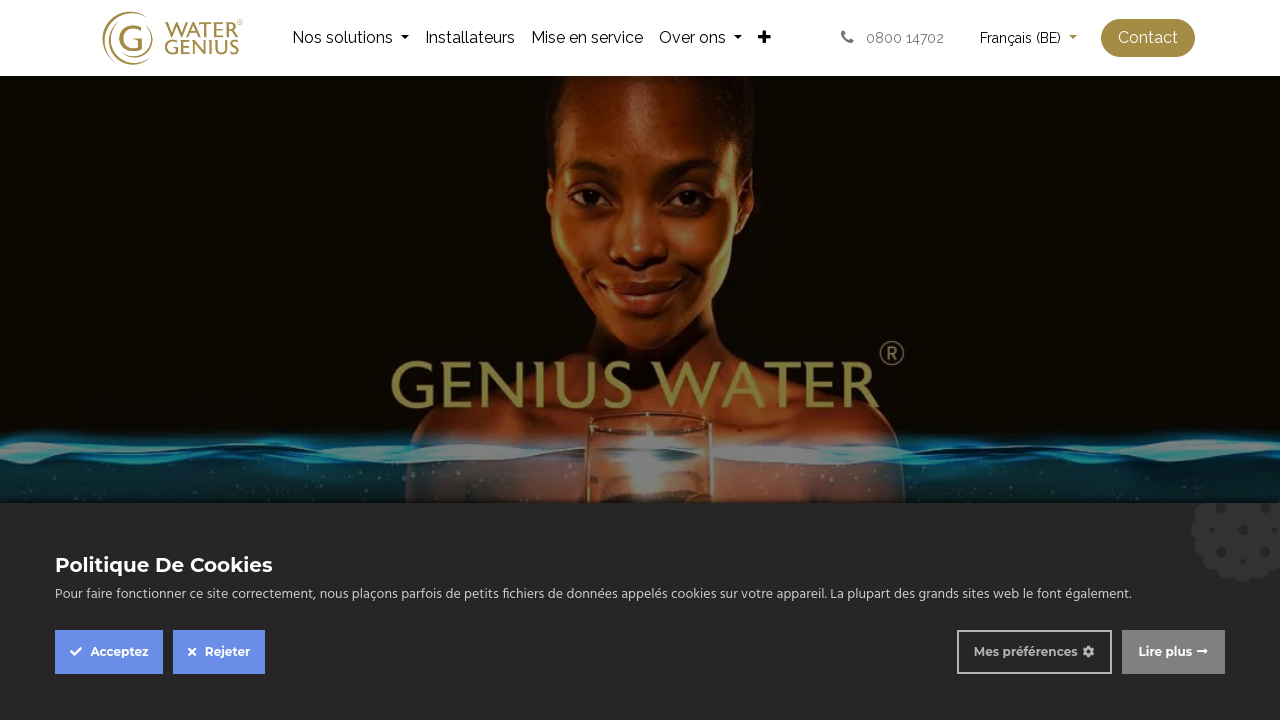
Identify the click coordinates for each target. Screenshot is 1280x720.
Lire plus (1165, 651)
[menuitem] (350, 38)
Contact (1148, 37)
